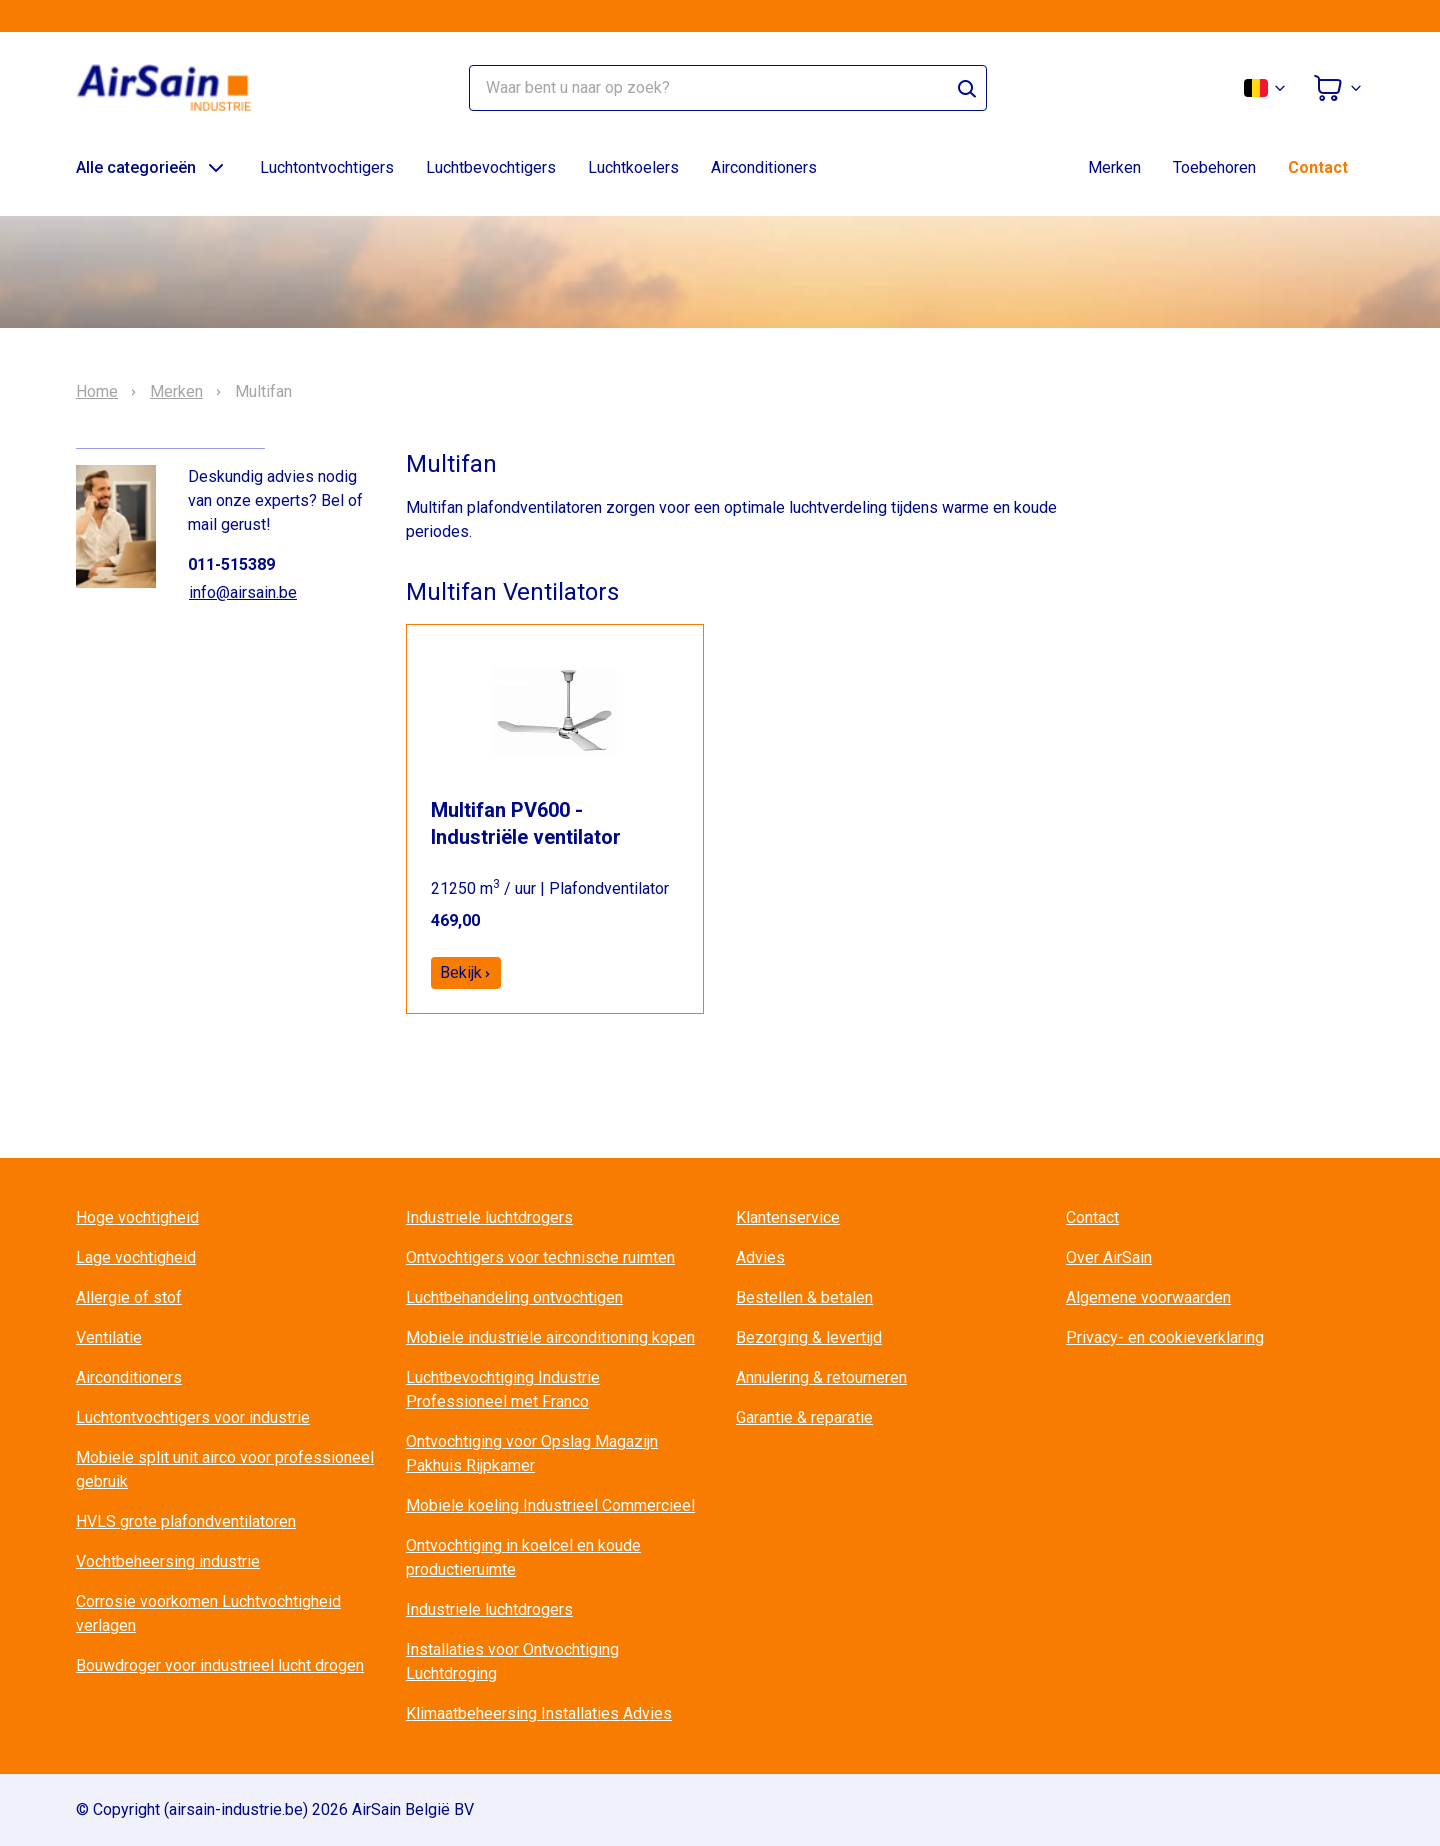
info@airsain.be (243, 592)
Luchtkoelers (633, 167)
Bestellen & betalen (804, 1297)
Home (97, 392)
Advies (760, 1257)
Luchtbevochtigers (491, 167)
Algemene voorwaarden (1148, 1297)
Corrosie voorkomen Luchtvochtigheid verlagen (208, 1613)
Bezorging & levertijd (809, 1337)
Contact (1318, 167)
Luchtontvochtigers (327, 167)
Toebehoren (1214, 167)
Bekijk (466, 972)
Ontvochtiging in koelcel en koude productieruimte (523, 1557)
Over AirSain (1109, 1257)
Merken (1114, 167)
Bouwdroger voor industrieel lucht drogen (220, 1665)
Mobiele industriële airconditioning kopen (550, 1337)
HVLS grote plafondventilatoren (186, 1521)
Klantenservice (788, 1217)
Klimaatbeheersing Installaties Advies (539, 1713)
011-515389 (231, 564)
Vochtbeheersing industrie (168, 1561)
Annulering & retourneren (821, 1377)
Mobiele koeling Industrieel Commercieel (550, 1505)
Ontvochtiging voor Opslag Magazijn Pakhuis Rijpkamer (532, 1453)
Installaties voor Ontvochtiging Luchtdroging (512, 1661)
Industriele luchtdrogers (489, 1217)
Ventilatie (109, 1337)
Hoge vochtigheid (137, 1217)
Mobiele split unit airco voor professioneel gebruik (225, 1469)
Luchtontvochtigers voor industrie (193, 1417)
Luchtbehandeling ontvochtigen (514, 1297)
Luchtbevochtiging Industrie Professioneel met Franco (503, 1389)
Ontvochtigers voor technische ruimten (540, 1257)
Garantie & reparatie (804, 1417)
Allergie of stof (129, 1297)
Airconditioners (764, 167)
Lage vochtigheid (136, 1257)
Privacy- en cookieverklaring (1165, 1337)
